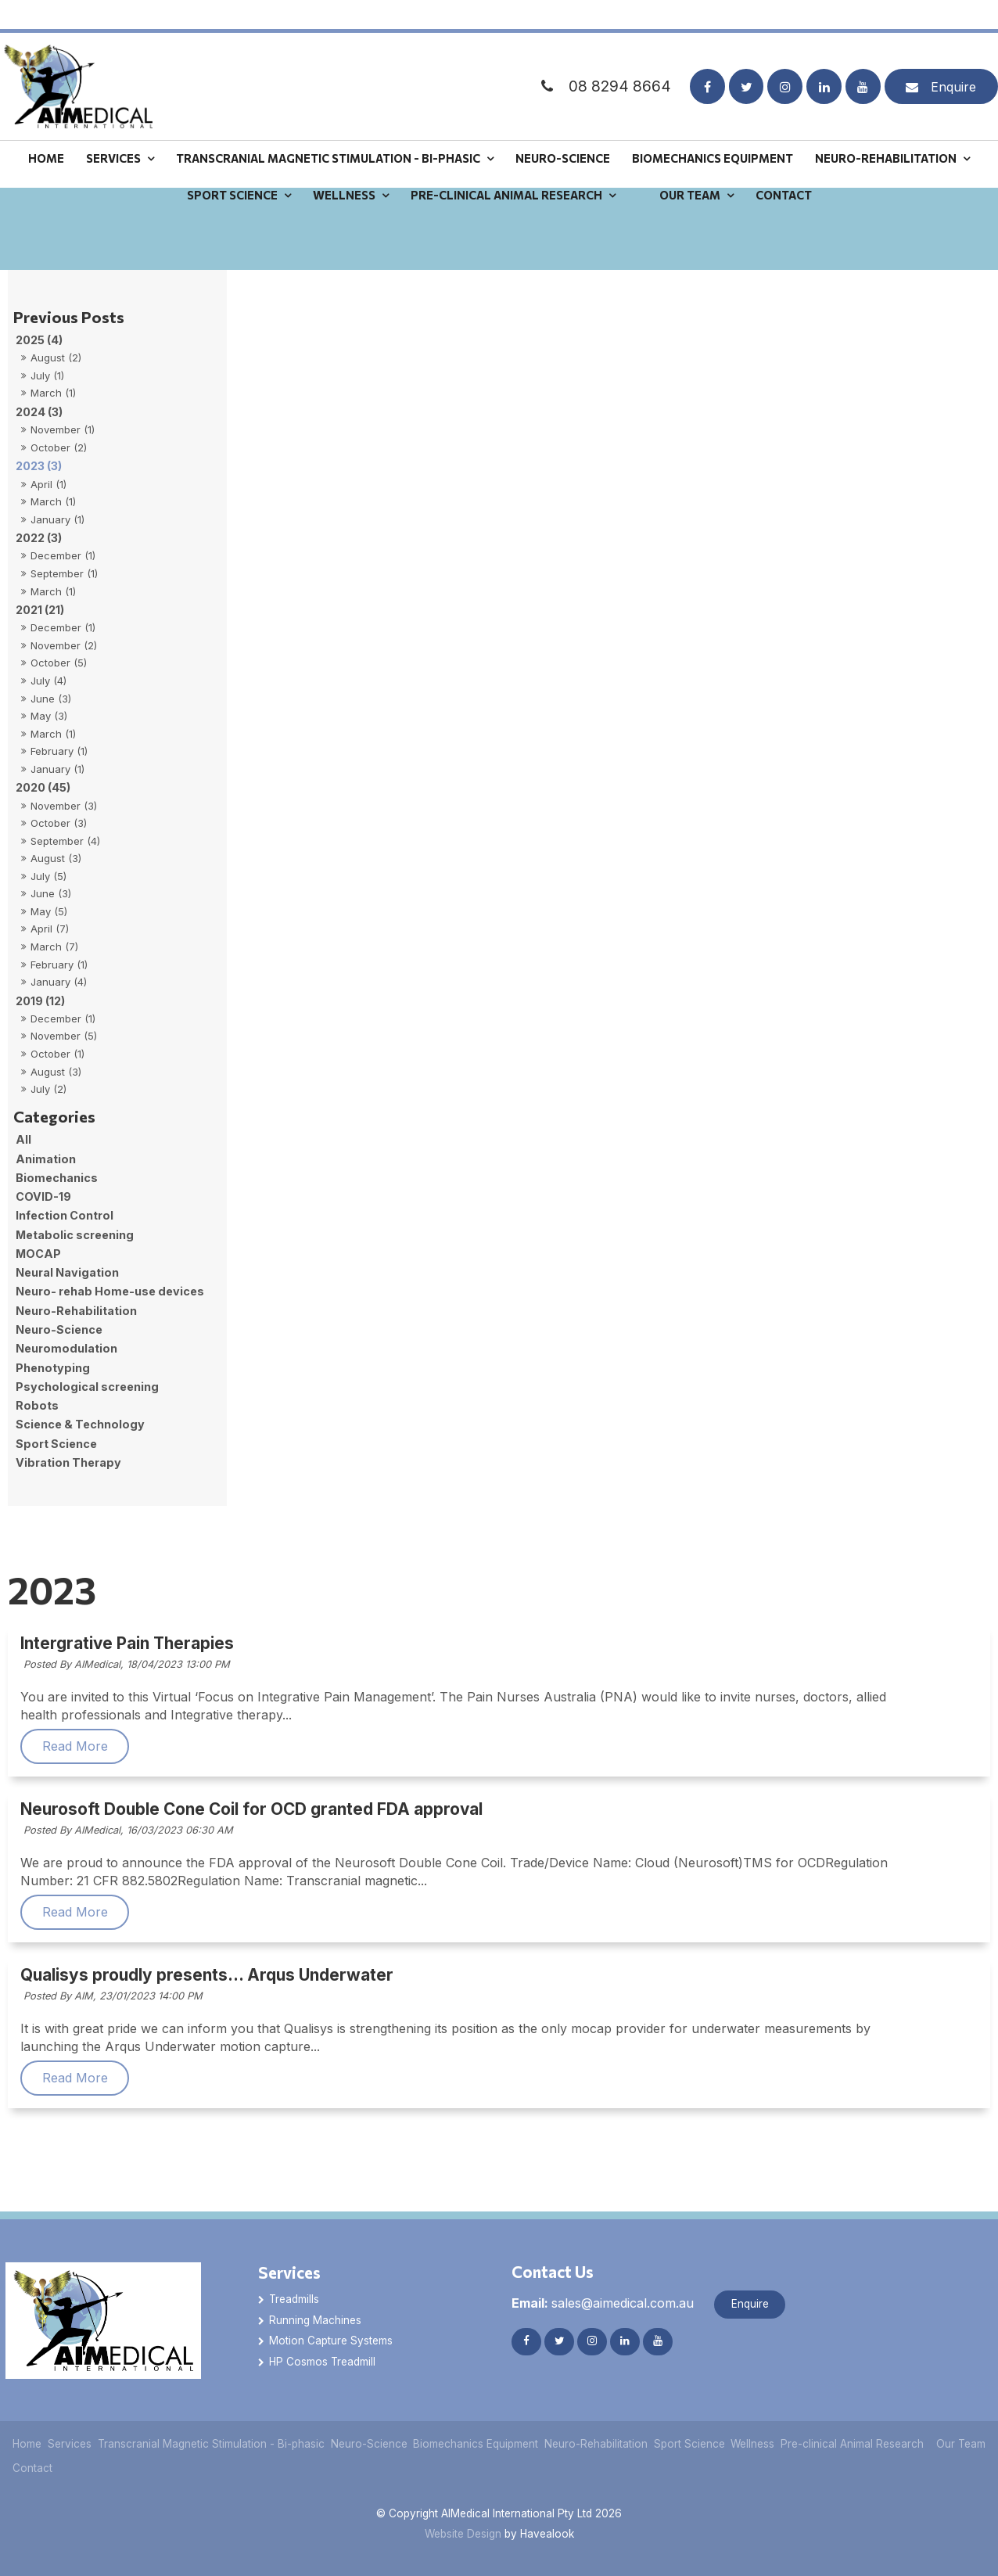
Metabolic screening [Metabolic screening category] (75, 1234)
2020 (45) (43, 787)
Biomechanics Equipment (712, 129)
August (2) (56, 357)
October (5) (59, 662)
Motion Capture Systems (331, 2340)
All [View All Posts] (23, 1139)
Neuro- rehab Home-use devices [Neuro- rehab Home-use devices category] (110, 1291)
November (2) (64, 645)
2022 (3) (39, 537)
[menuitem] (27, 2444)
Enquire (953, 58)
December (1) (63, 555)
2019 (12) (40, 1001)
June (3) (51, 698)
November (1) (63, 429)
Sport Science (232, 167)
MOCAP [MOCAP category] (38, 1253)
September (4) (65, 841)
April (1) (48, 484)
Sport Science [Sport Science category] (56, 1443)
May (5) (49, 911)
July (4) (48, 680)
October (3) (59, 823)
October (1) (57, 1053)
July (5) (48, 876)
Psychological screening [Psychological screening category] (87, 1386)
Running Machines (315, 2320)
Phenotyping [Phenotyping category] (53, 1367)
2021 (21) (40, 609)
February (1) (59, 751)
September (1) (64, 573)
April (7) (50, 928)
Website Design (463, 2533)
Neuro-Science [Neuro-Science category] (59, 1329)
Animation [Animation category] (46, 1159)
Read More (231, 1746)
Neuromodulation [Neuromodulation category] (66, 1348)
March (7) (54, 946)
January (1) (57, 519)
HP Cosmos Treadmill (322, 2361)
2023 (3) (39, 465)
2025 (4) (39, 340)
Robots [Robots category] (37, 1405)
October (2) (59, 447)
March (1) (53, 392)
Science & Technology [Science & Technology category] (80, 1424)
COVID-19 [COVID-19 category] (43, 1196)
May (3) (49, 716)
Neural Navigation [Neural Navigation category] (67, 1272)
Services (113, 129)
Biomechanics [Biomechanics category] (57, 1177)
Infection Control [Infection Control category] (64, 1215)
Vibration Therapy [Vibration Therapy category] (68, 1462)
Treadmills (294, 2299)
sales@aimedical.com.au (603, 2303)
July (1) (47, 375)
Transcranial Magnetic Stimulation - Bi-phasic (328, 129)
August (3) (56, 858)
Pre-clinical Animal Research (506, 167)
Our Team (689, 167)
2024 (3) (39, 412)
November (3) (64, 805)
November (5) (64, 1035)
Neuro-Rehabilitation (886, 129)
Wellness (344, 167)
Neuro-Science (562, 129)
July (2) (48, 1089)
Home (46, 129)
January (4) (59, 981)
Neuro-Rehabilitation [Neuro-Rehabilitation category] (76, 1310)
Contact (784, 167)
